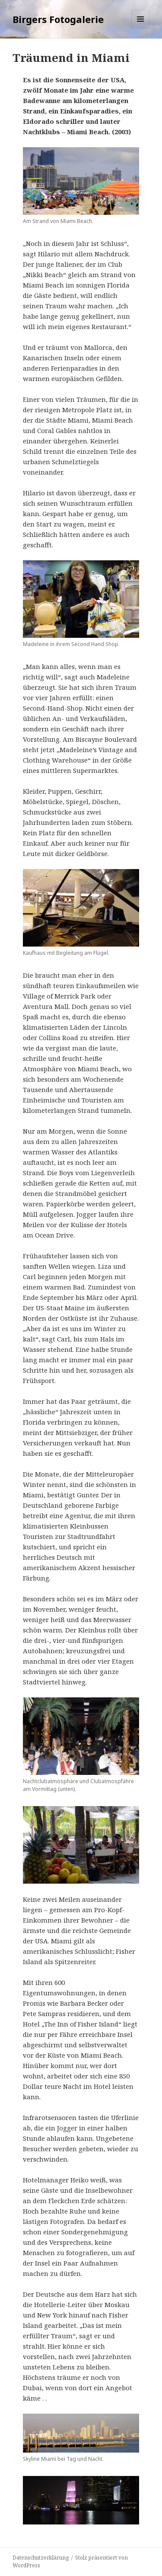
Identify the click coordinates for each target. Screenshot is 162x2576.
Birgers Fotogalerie (58, 19)
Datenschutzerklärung (41, 2557)
